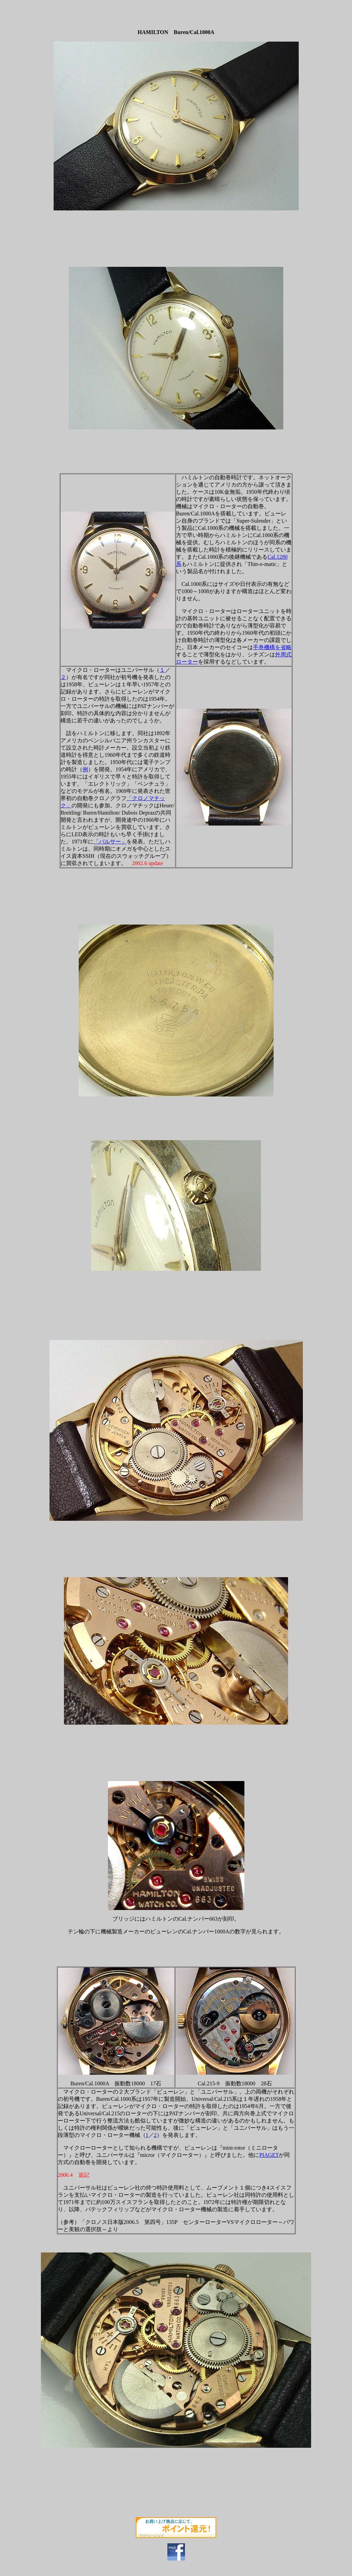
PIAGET (269, 2155)
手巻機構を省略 (272, 647)
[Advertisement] (309, 13)
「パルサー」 (110, 841)
